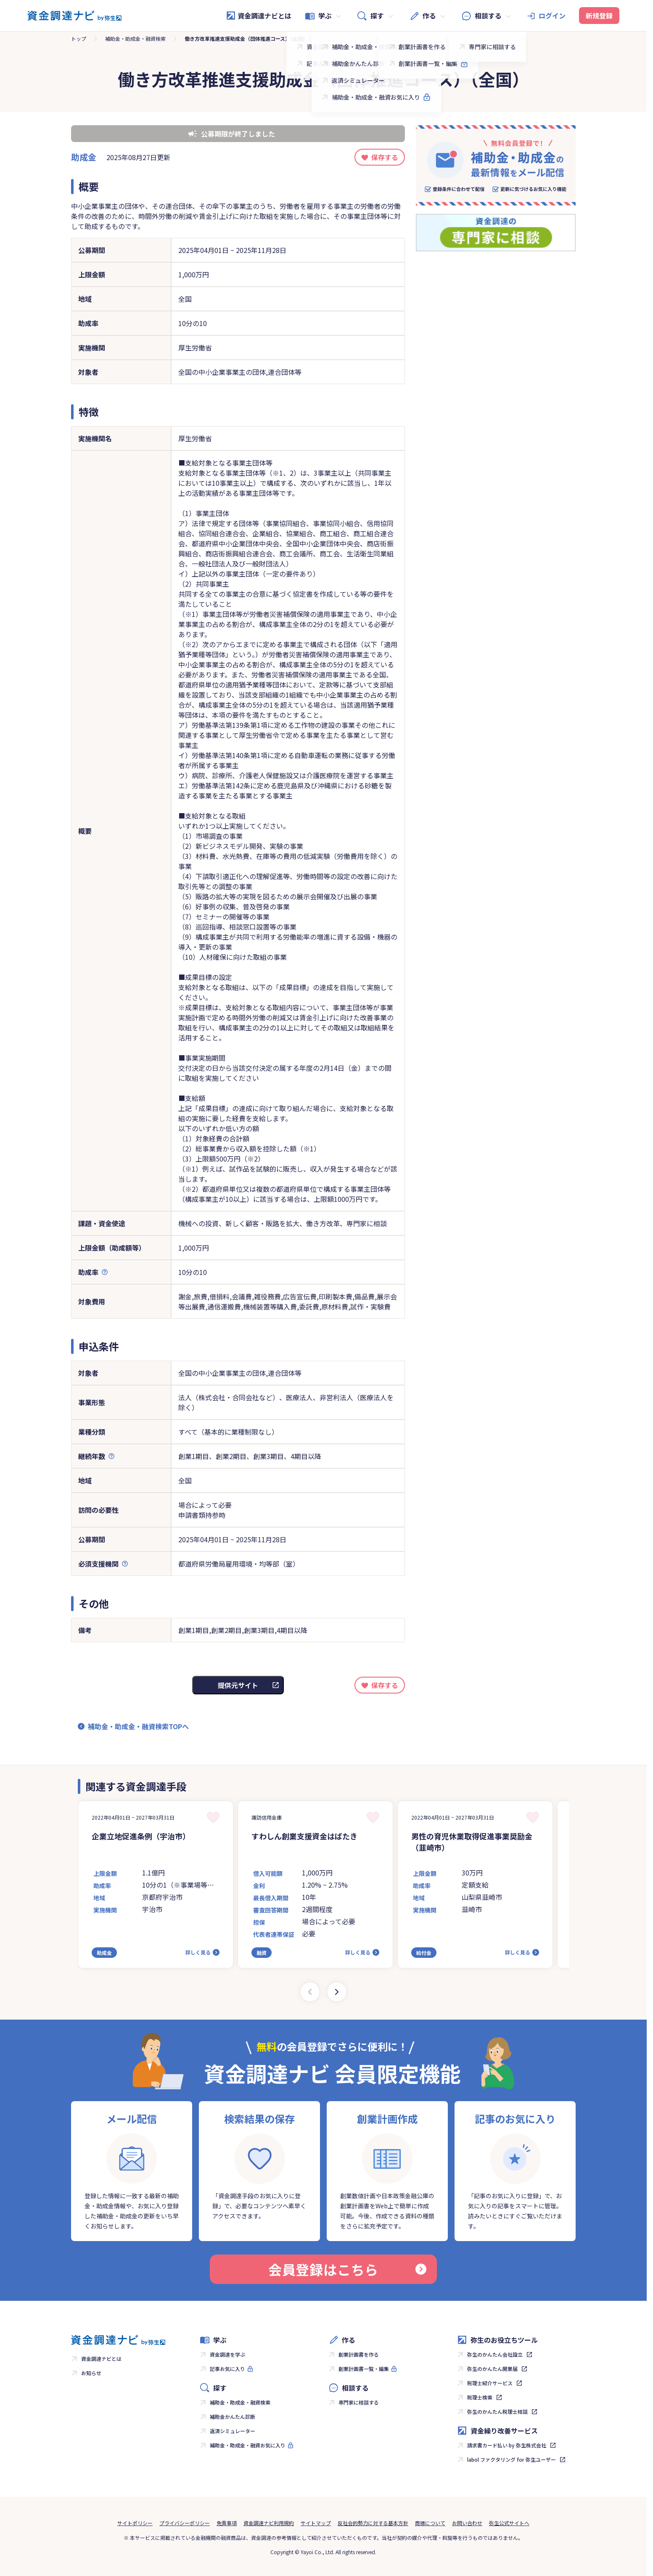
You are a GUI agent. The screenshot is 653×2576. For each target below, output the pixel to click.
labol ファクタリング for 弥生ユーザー (511, 2459)
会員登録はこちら (347, 2269)
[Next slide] (337, 1992)
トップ (78, 38)
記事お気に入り (227, 2368)
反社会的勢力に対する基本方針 (373, 2522)
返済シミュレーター (232, 2430)
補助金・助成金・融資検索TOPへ (138, 1726)
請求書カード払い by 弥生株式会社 (506, 2445)
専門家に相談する (358, 2402)
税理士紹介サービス (490, 2382)
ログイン (552, 16)
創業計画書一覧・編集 (363, 2368)
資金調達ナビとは (258, 16)
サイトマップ (316, 2522)
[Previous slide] (310, 1992)
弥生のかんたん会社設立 (495, 2354)
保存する (384, 157)
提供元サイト (238, 1685)
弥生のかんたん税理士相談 (497, 2411)
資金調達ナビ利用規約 (268, 2522)
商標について (430, 2522)
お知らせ (91, 2372)
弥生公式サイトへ (509, 2522)
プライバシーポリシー (184, 2522)
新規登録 (599, 16)
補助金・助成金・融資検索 (135, 38)
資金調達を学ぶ (227, 2354)
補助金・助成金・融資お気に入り (248, 2445)
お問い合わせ (467, 2522)
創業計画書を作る (358, 2354)
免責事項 (227, 2522)
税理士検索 (479, 2397)
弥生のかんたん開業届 (492, 2368)
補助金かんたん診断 (232, 2416)
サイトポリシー (135, 2522)
